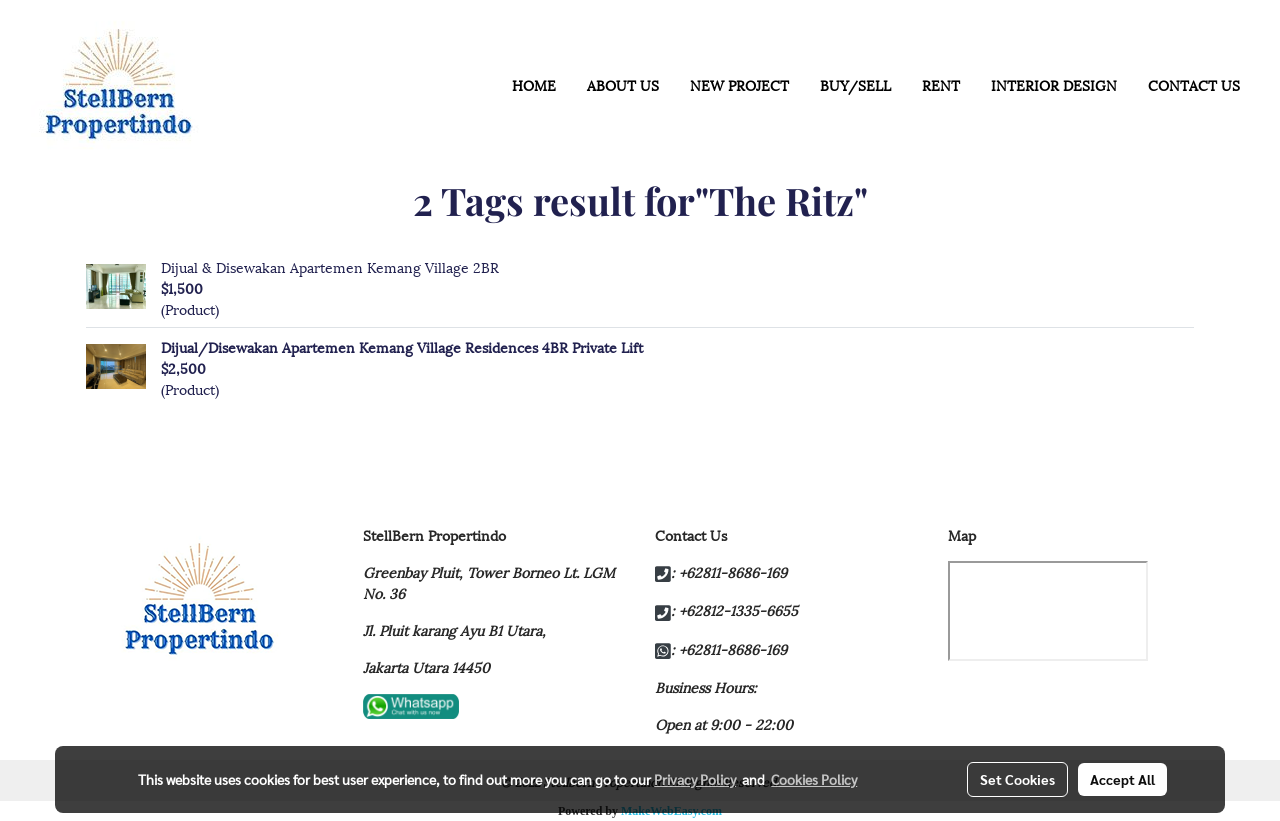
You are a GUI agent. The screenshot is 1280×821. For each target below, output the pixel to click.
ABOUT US (623, 84)
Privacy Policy (695, 779)
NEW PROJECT (739, 84)
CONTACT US (1194, 84)
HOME (534, 84)
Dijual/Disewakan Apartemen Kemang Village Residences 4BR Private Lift (402, 346)
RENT (941, 84)
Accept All (1122, 779)
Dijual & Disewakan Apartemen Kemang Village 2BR (330, 266)
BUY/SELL (855, 84)
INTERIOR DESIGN (1054, 84)
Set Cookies (1017, 779)
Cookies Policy (814, 779)
